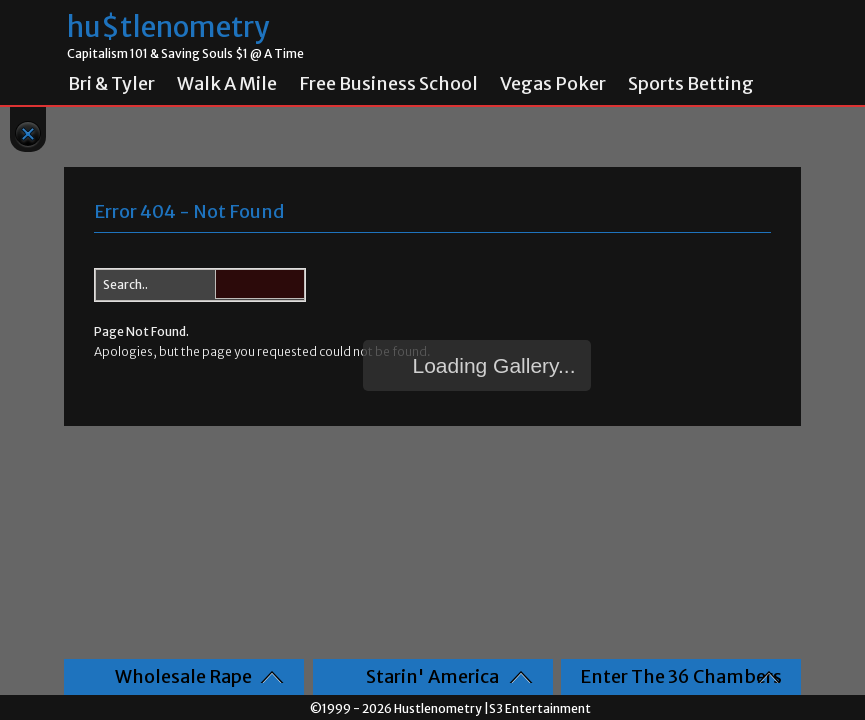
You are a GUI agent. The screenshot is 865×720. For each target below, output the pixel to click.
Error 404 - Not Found (189, 211)
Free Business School (388, 84)
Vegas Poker (553, 84)
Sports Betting (691, 84)
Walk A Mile (227, 84)
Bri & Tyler (111, 84)
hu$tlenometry (168, 27)
